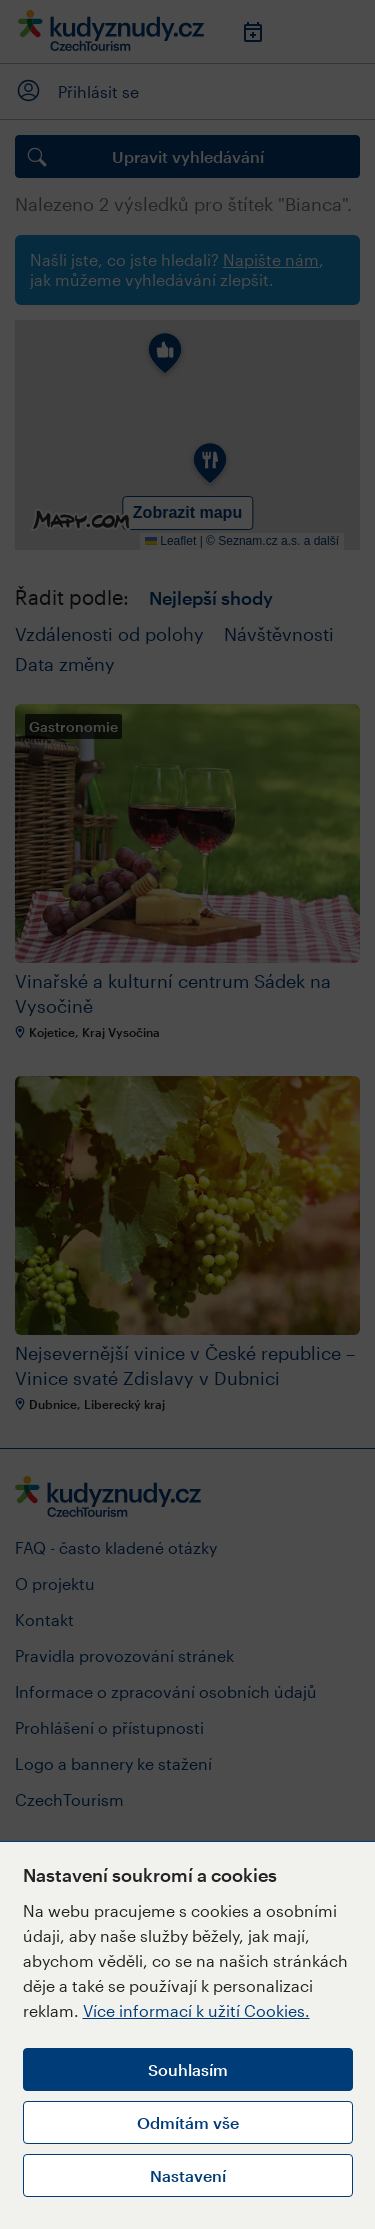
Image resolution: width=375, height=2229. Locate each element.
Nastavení (188, 2175)
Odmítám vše (188, 2122)
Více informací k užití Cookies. (196, 2010)
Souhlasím (188, 2069)
